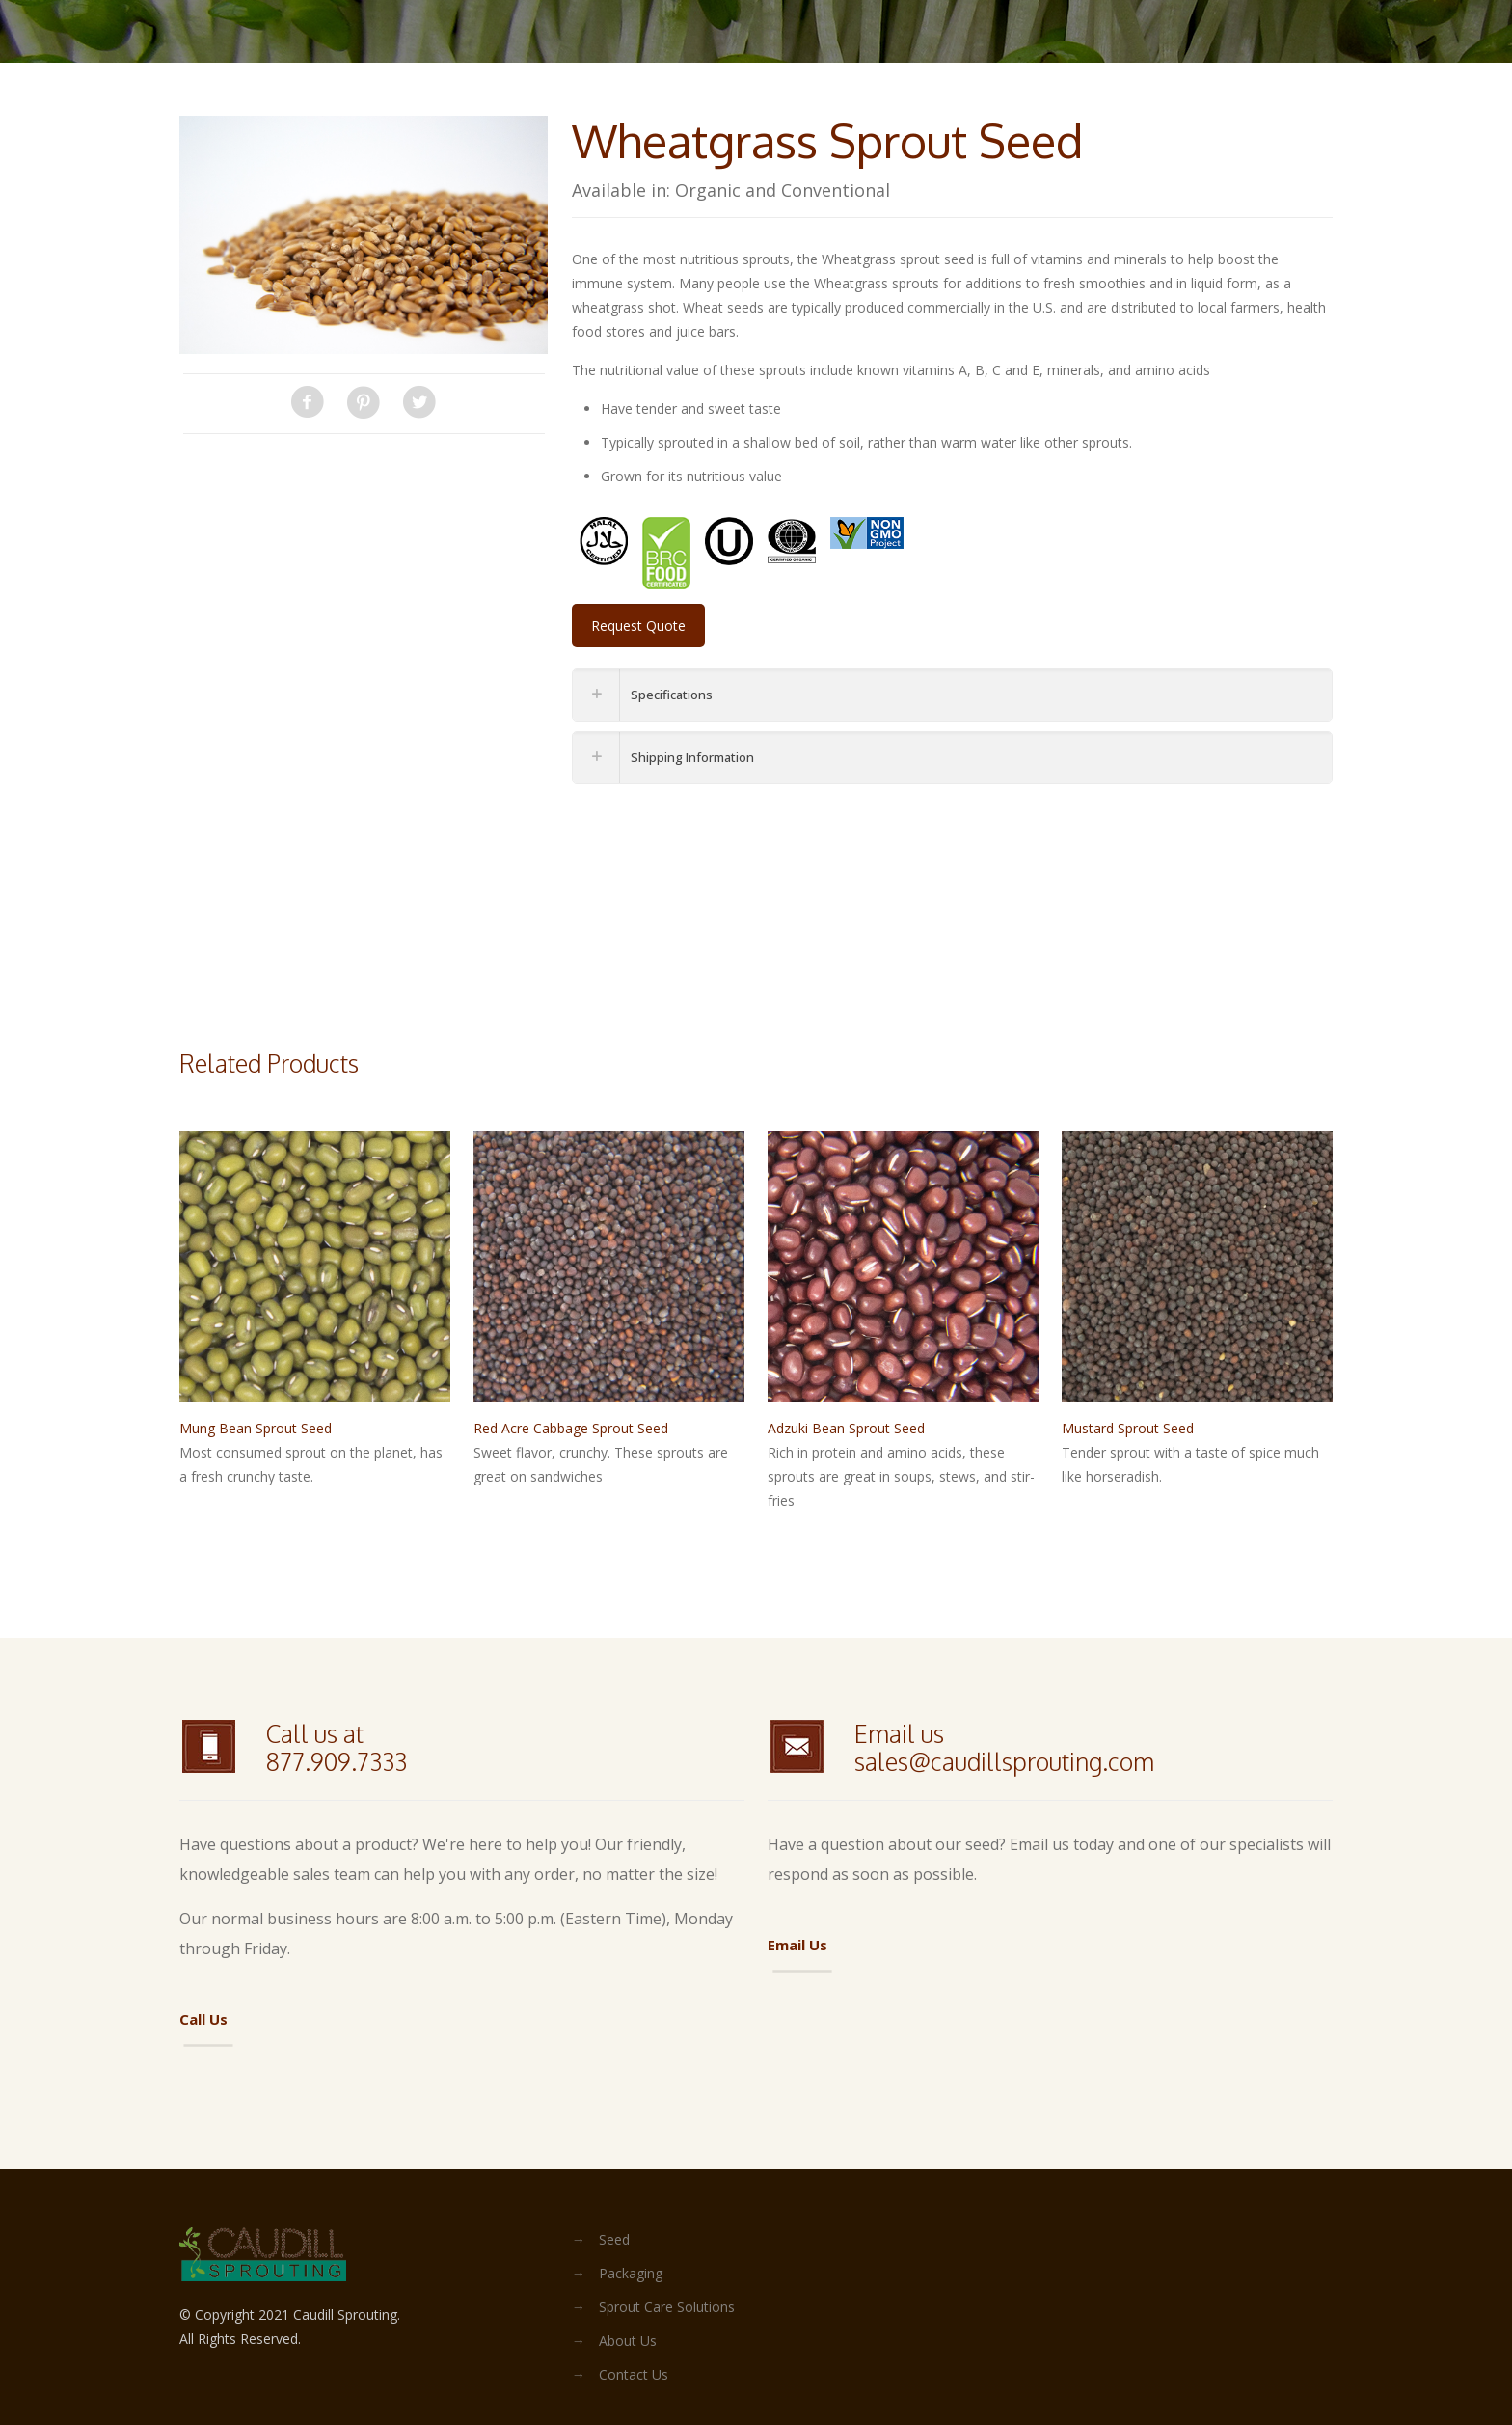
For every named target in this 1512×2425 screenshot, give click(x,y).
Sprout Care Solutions (667, 2307)
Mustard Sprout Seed (1128, 1428)
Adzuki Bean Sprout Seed (846, 1428)
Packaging (630, 2273)
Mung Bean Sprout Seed (255, 1428)
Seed (614, 2239)
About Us (628, 2340)
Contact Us (633, 2374)
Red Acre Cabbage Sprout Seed (570, 1428)
